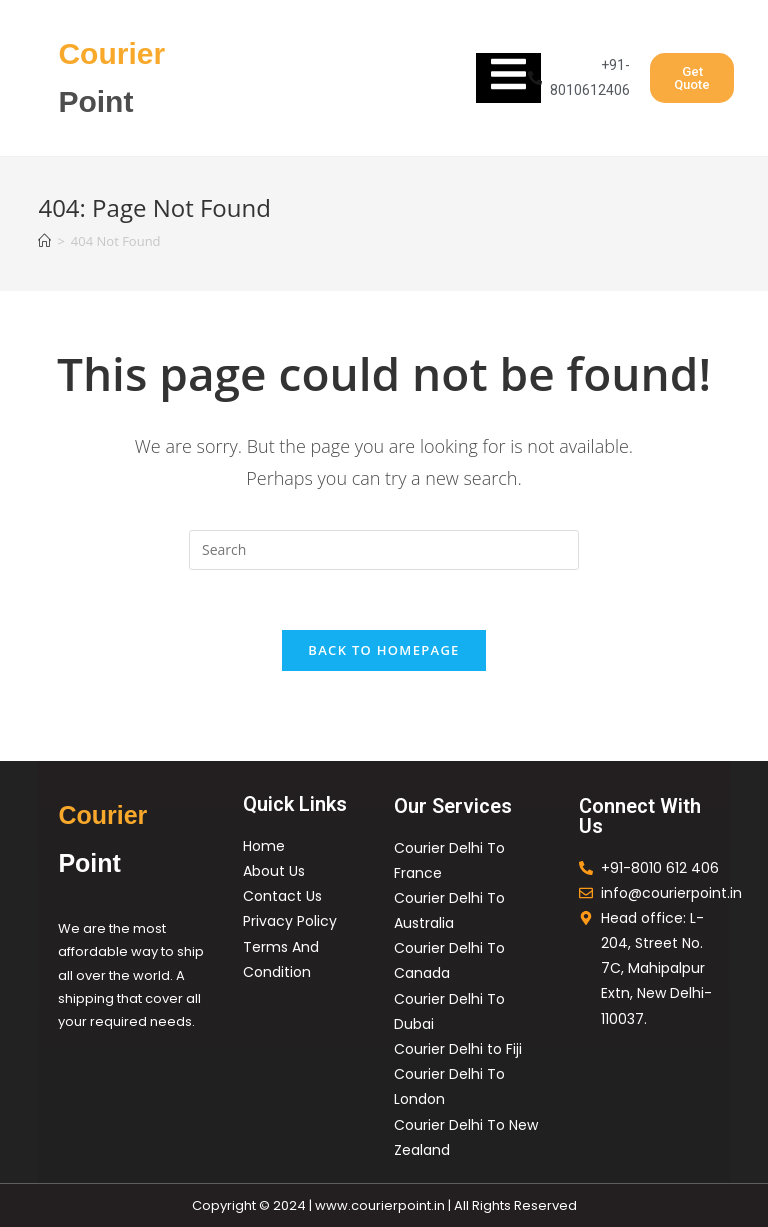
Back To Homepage (383, 650)
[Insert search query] (384, 550)
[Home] (44, 241)
